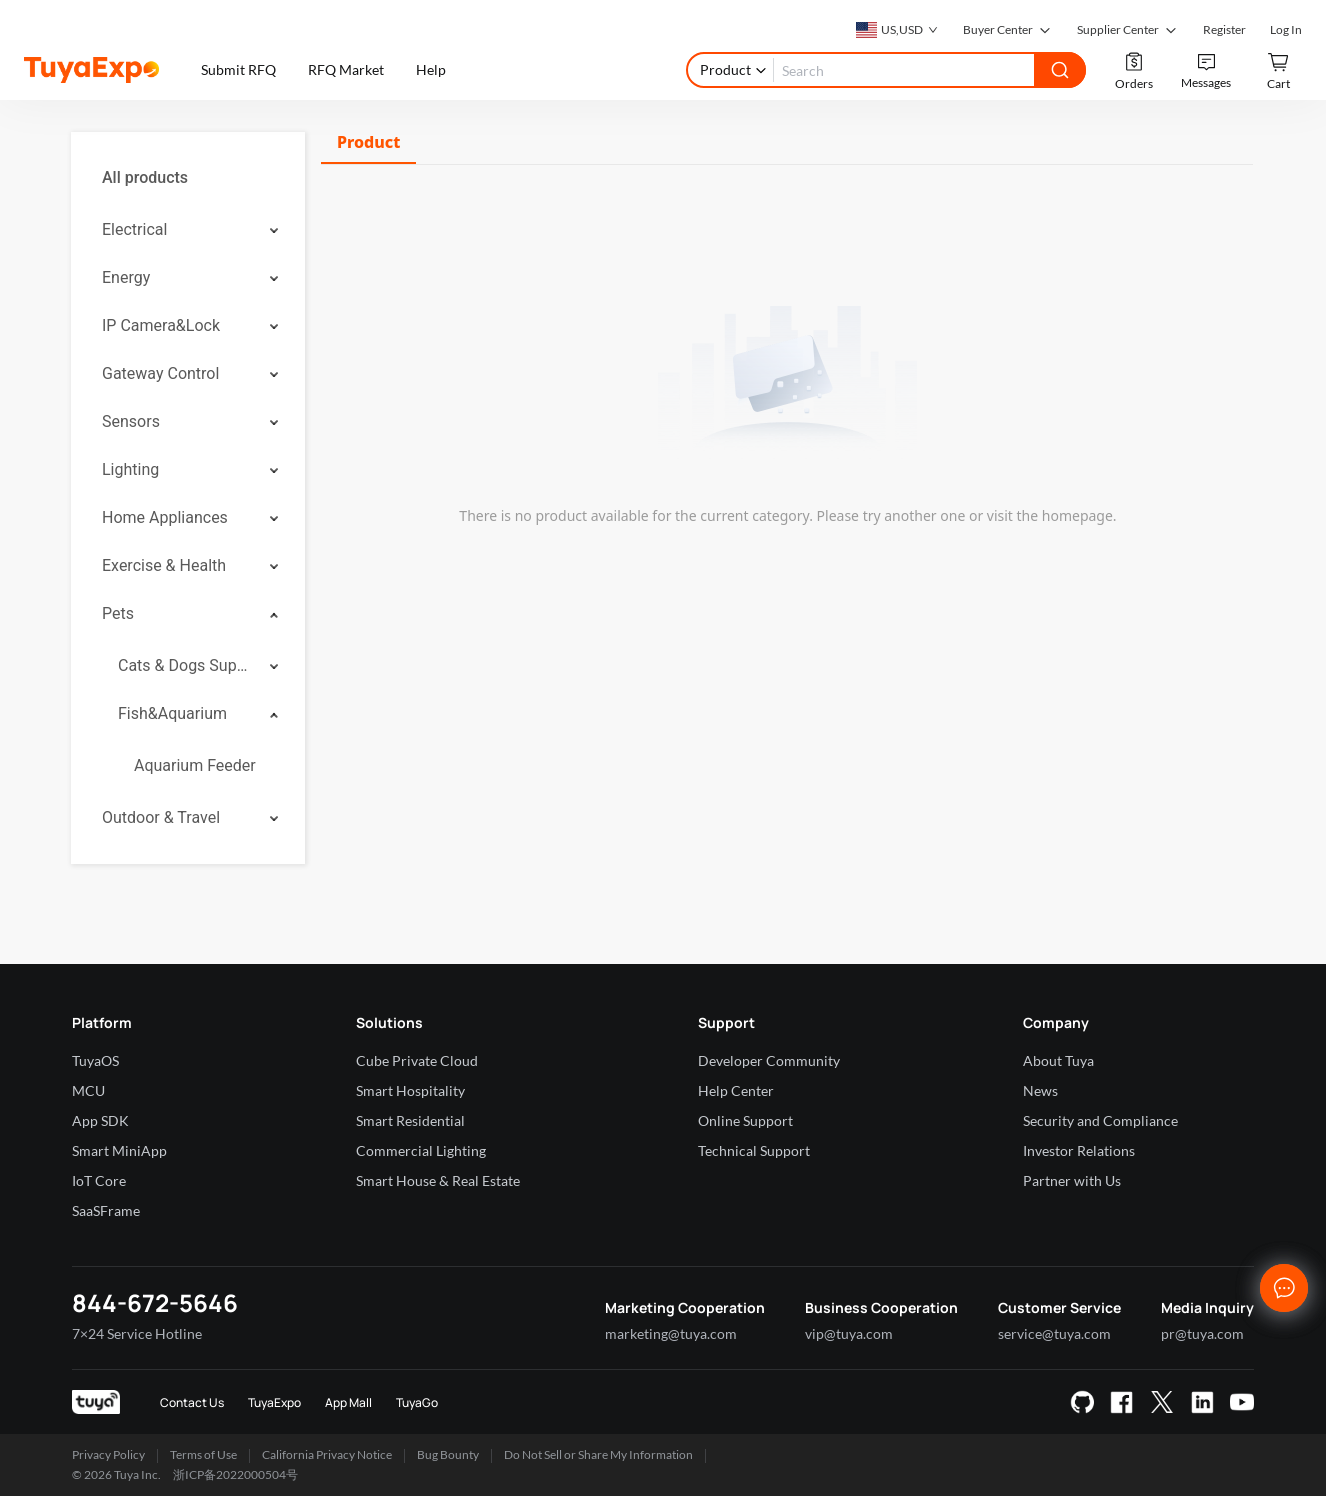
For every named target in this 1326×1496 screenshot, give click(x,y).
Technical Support (754, 1150)
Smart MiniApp (119, 1150)
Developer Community (769, 1060)
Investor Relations (1079, 1150)
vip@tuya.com (849, 1333)
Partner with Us (1072, 1180)
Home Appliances (165, 517)
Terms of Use (203, 1454)
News (1040, 1090)
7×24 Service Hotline (137, 1333)
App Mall (348, 1402)
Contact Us (192, 1402)
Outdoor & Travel (161, 817)
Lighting (130, 469)
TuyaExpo (274, 1402)
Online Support (745, 1120)
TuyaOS (95, 1060)
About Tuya (1058, 1060)
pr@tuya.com (1202, 1333)
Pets (118, 613)
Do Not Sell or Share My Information (598, 1454)
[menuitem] (188, 178)
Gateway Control (160, 373)
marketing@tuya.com (671, 1333)
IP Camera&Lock (161, 325)
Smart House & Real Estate (438, 1180)
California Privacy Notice (327, 1454)
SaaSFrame (106, 1210)
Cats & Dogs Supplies (187, 665)
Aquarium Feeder (195, 765)
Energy (126, 277)
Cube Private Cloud (417, 1060)
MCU (88, 1090)
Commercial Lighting (421, 1150)
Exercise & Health (164, 565)
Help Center (736, 1090)
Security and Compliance (1100, 1120)
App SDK (100, 1120)
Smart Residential (410, 1120)
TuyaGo (417, 1402)
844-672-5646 (155, 1302)
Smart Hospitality (410, 1090)
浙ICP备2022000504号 (235, 1474)
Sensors (131, 421)
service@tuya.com (1054, 1333)
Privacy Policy (108, 1454)
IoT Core (99, 1180)
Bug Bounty (448, 1454)
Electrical (134, 229)
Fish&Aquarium (172, 713)
